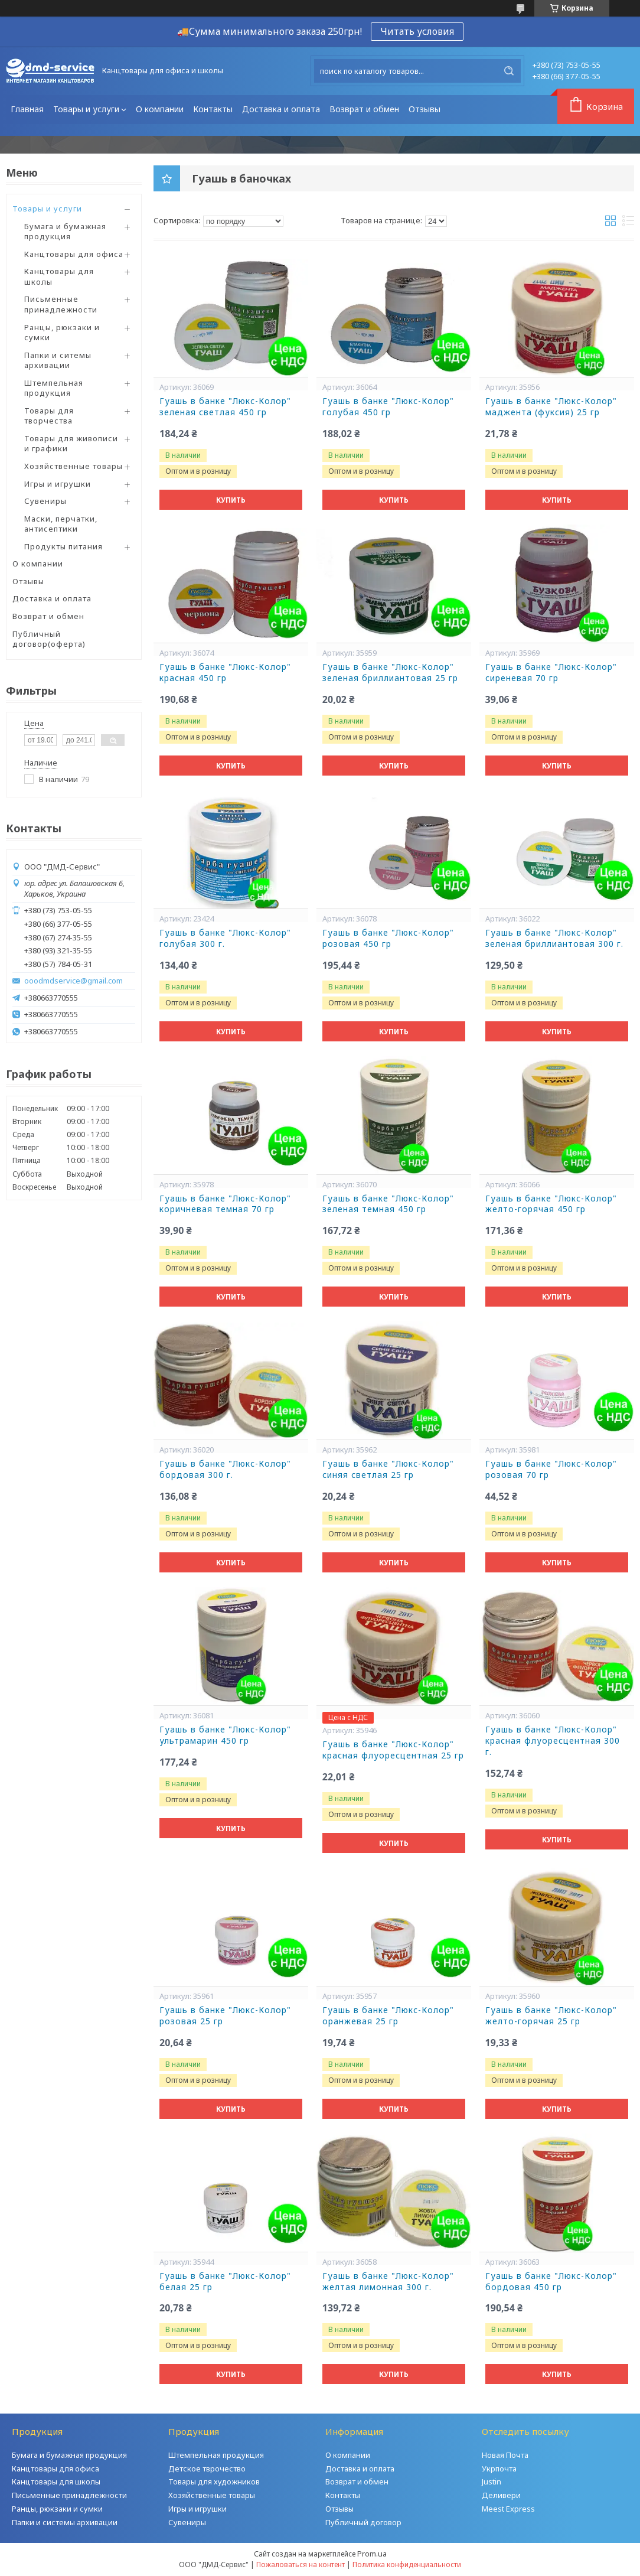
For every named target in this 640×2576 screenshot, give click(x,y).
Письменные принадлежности (60, 304)
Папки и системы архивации (64, 2522)
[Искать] (509, 71)
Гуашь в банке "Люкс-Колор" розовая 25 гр (225, 2016)
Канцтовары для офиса (73, 254)
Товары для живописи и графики (71, 443)
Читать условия (417, 31)
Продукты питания (63, 546)
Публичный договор (363, 2522)
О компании (160, 109)
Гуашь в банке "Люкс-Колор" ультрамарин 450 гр (225, 1735)
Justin (491, 2481)
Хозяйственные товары (73, 466)
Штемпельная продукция (53, 388)
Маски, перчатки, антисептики (60, 524)
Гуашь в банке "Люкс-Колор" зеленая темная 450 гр (388, 1204)
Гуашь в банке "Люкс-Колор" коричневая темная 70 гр (225, 1204)
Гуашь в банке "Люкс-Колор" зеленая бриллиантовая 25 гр (390, 672)
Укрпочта (499, 2468)
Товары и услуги (86, 109)
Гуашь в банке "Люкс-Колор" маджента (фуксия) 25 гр (551, 407)
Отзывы (424, 109)
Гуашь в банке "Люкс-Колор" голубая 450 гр (388, 407)
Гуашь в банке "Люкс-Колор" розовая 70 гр (551, 1469)
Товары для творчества (49, 415)
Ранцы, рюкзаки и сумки (62, 332)
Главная (27, 109)
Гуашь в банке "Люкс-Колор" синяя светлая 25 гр (388, 1469)
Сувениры (45, 501)
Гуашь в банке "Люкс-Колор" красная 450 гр (225, 672)
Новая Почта (505, 2455)
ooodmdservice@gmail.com (73, 981)
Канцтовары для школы (59, 276)
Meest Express (508, 2508)
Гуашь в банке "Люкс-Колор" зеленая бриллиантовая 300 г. (554, 938)
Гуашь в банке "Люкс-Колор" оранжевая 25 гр (388, 2016)
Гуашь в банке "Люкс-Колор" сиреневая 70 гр (551, 672)
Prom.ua (372, 2553)
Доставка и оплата (281, 109)
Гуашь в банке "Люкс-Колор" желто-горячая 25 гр (551, 2016)
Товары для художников (214, 2481)
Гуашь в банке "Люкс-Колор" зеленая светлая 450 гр (225, 407)
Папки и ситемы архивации (58, 360)
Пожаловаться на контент (300, 2564)
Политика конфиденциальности (406, 2564)
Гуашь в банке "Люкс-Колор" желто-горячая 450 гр (551, 1204)
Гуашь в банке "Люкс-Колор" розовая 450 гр (388, 938)
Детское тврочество (207, 2468)
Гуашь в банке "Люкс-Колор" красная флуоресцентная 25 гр (393, 1750)
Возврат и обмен (364, 109)
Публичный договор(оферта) (49, 639)
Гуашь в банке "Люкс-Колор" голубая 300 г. (225, 938)
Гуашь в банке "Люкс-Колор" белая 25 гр (225, 2281)
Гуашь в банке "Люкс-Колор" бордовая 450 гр (551, 2281)
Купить (231, 500)
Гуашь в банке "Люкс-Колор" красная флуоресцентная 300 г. (552, 1740)
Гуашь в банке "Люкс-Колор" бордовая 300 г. (225, 1469)
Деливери (501, 2495)
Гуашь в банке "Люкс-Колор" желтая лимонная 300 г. (388, 2281)
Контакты (213, 109)
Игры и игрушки (57, 483)
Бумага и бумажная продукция (65, 231)
